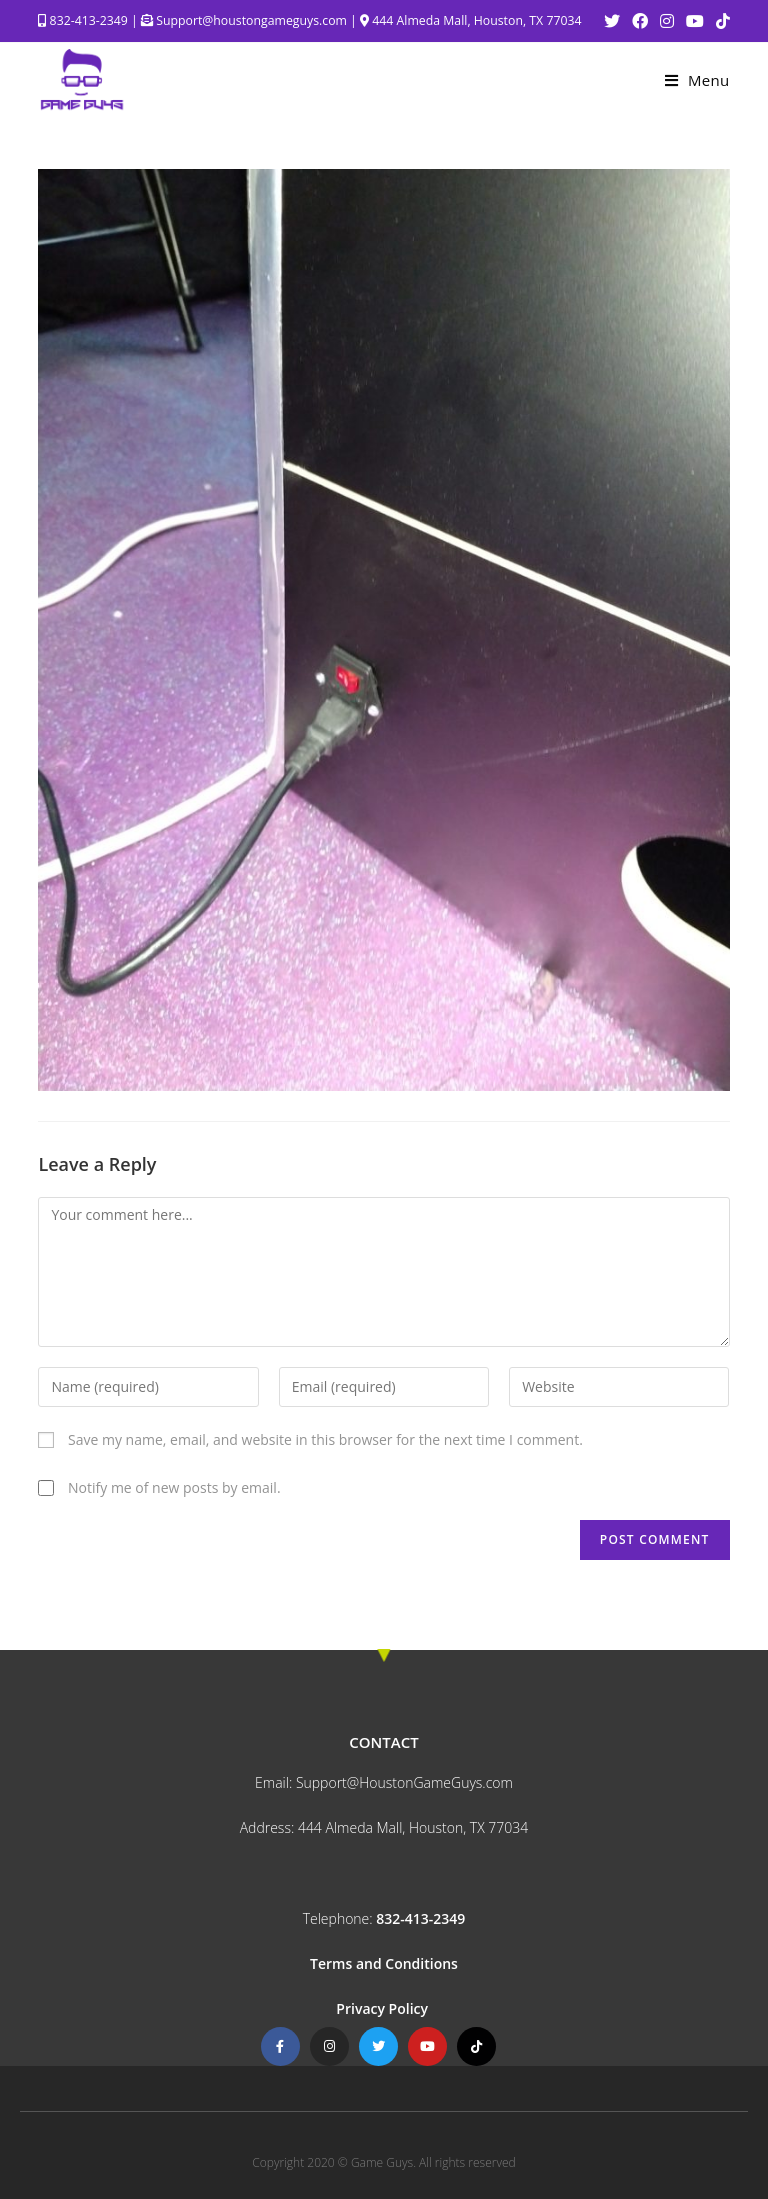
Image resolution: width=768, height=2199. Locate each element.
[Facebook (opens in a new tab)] (640, 21)
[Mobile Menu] (697, 80)
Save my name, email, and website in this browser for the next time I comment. (325, 1439)
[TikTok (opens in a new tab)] (720, 21)
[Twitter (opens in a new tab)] (612, 21)
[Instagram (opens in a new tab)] (667, 21)
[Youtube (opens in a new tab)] (695, 21)
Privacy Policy (383, 2008)
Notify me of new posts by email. (174, 1487)
